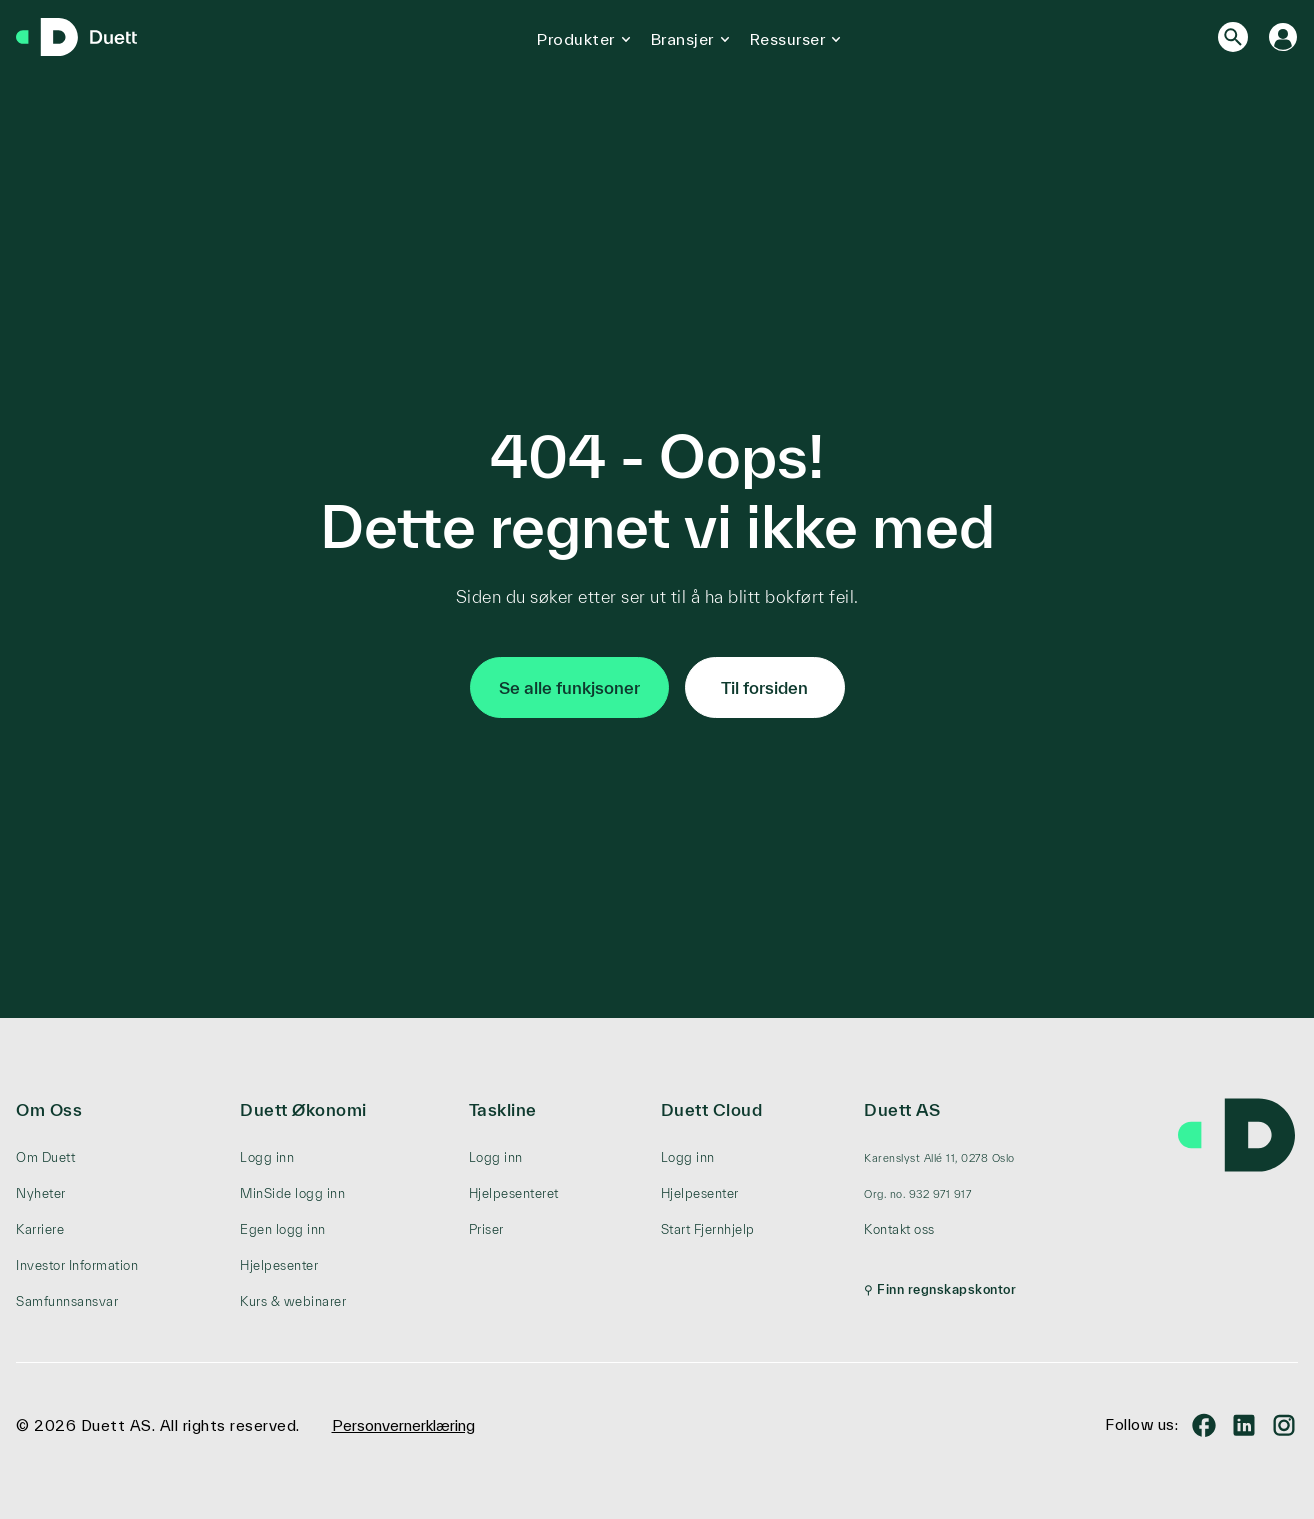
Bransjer (682, 39)
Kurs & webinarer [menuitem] (293, 1301)
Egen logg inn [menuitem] (283, 1229)
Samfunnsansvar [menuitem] (67, 1301)
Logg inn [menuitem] (267, 1157)
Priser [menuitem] (486, 1229)
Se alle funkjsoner (569, 687)
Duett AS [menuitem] (902, 1109)
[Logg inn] (1283, 37)
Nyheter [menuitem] (41, 1193)
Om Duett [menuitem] (45, 1157)
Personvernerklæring (403, 1425)
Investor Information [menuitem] (77, 1265)
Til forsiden (764, 687)
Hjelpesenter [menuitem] (279, 1265)
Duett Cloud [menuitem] (712, 1109)
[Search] (1233, 37)
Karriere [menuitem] (40, 1229)
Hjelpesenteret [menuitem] (514, 1193)
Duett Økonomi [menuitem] (303, 1109)
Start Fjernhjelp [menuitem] (708, 1229)
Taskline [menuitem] (503, 1109)
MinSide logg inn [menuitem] (292, 1193)
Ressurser (788, 39)
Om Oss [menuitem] (49, 1109)
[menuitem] (940, 1158)
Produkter (576, 39)
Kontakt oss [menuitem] (899, 1229)
